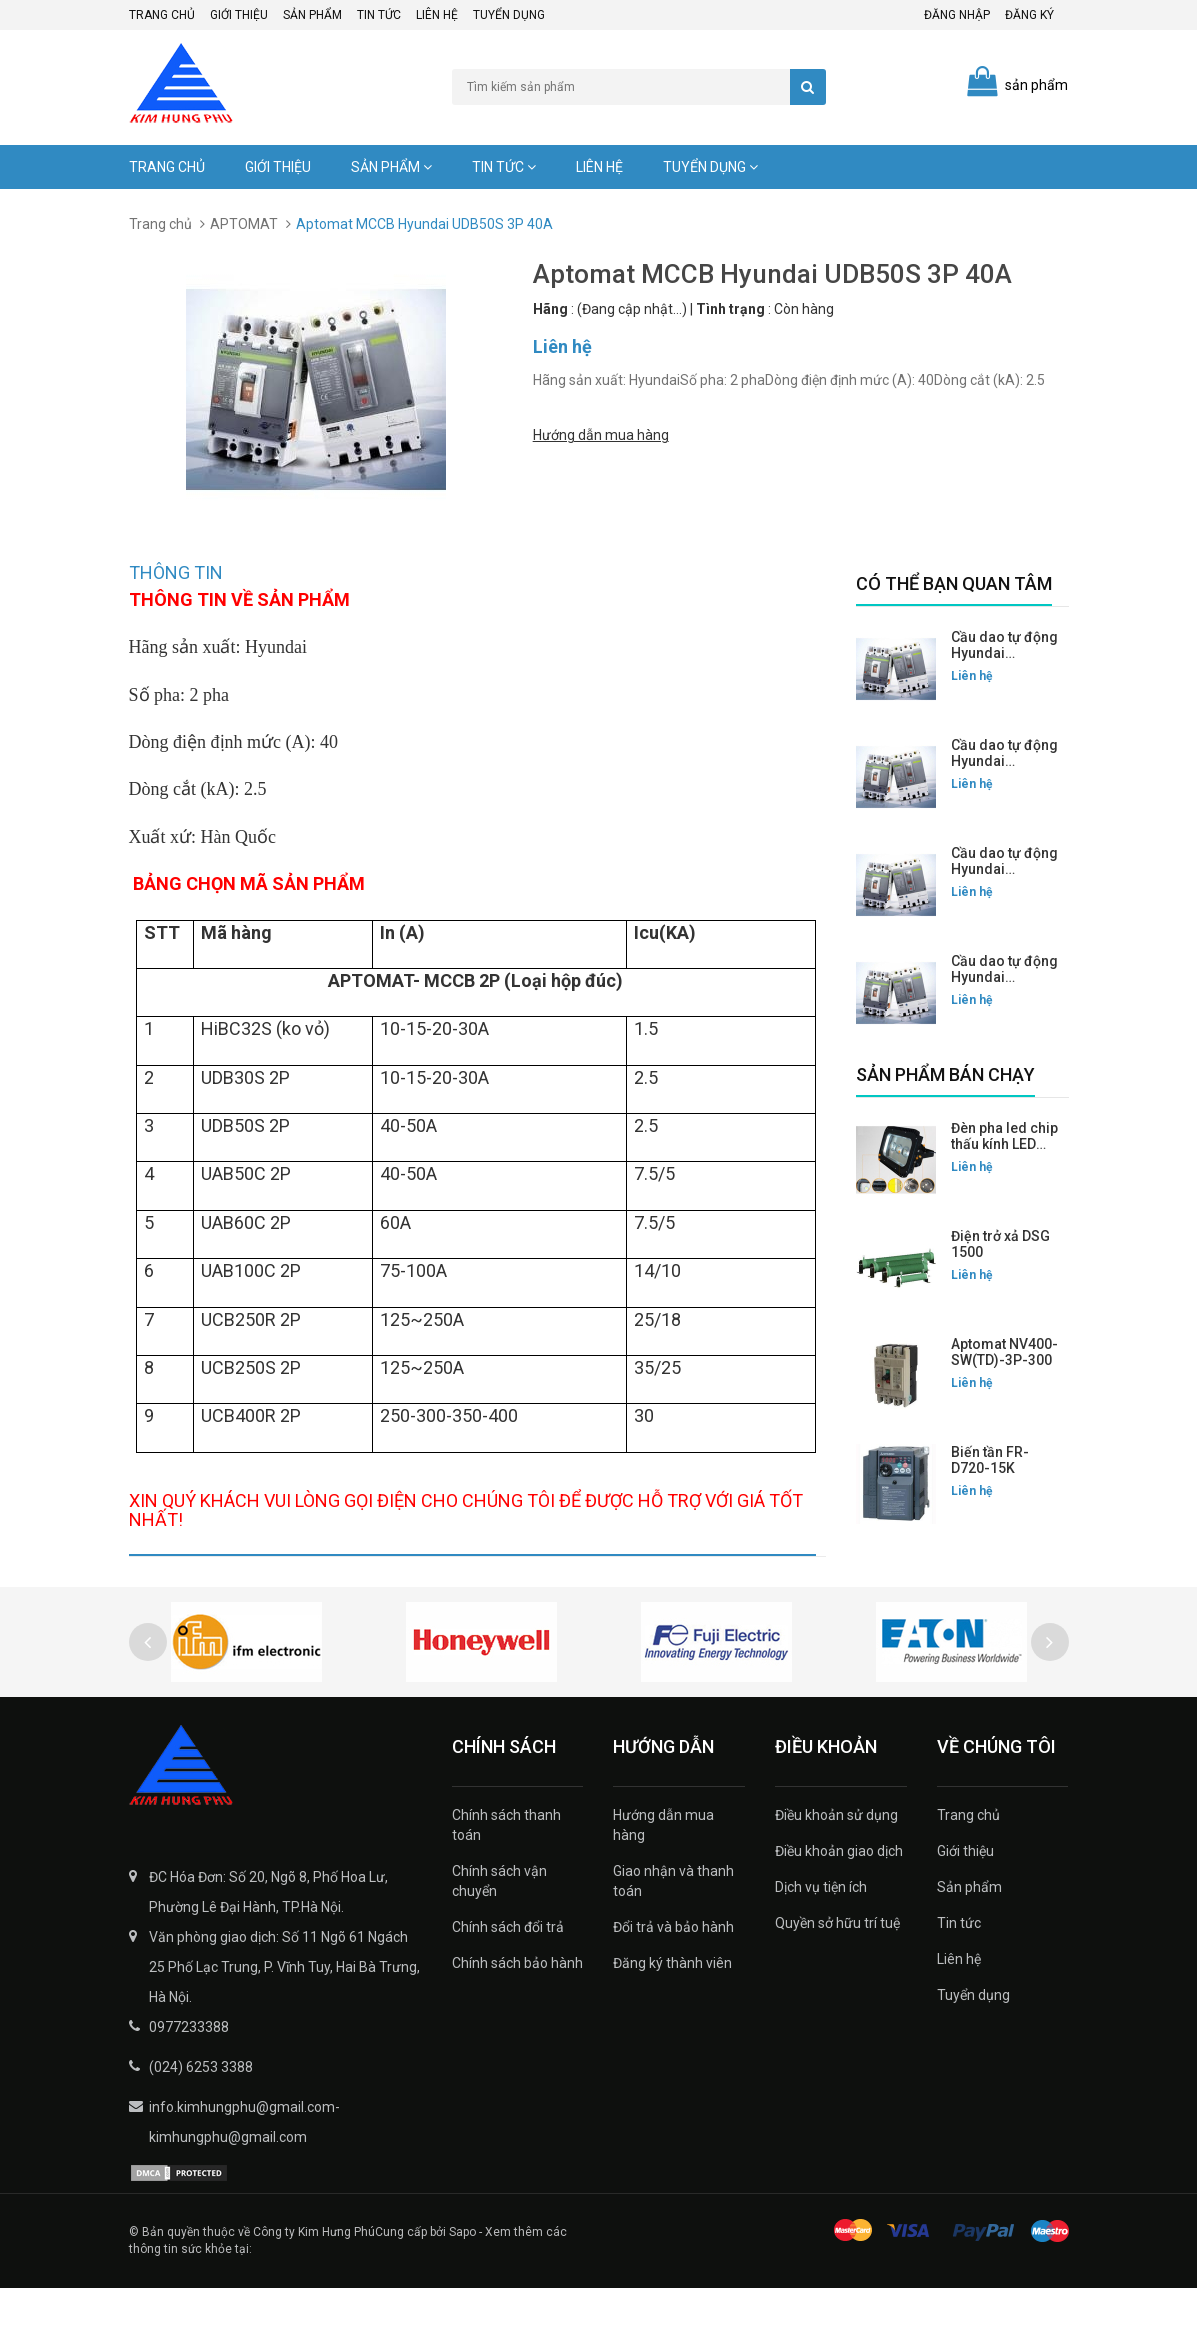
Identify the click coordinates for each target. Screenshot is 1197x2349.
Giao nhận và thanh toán (673, 1942)
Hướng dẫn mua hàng (601, 433)
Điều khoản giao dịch (839, 1912)
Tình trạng (730, 309)
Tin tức (379, 15)
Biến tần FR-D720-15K (990, 1460)
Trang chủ (162, 15)
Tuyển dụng (509, 15)
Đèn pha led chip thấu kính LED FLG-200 (1004, 1144)
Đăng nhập (957, 15)
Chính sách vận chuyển (499, 1942)
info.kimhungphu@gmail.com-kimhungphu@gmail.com (244, 2183)
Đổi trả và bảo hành (673, 1988)
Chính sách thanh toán (506, 1886)
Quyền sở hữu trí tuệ (837, 1984)
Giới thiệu (239, 15)
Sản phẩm (312, 15)
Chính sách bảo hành (517, 2024)
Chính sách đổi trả (508, 1988)
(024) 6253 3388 (201, 2128)
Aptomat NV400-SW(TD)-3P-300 (1004, 1352)
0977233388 (189, 2088)
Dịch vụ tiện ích (821, 1948)
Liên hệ (437, 15)
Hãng (550, 309)
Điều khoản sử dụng (836, 1876)
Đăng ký (1029, 15)
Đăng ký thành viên (672, 2024)
